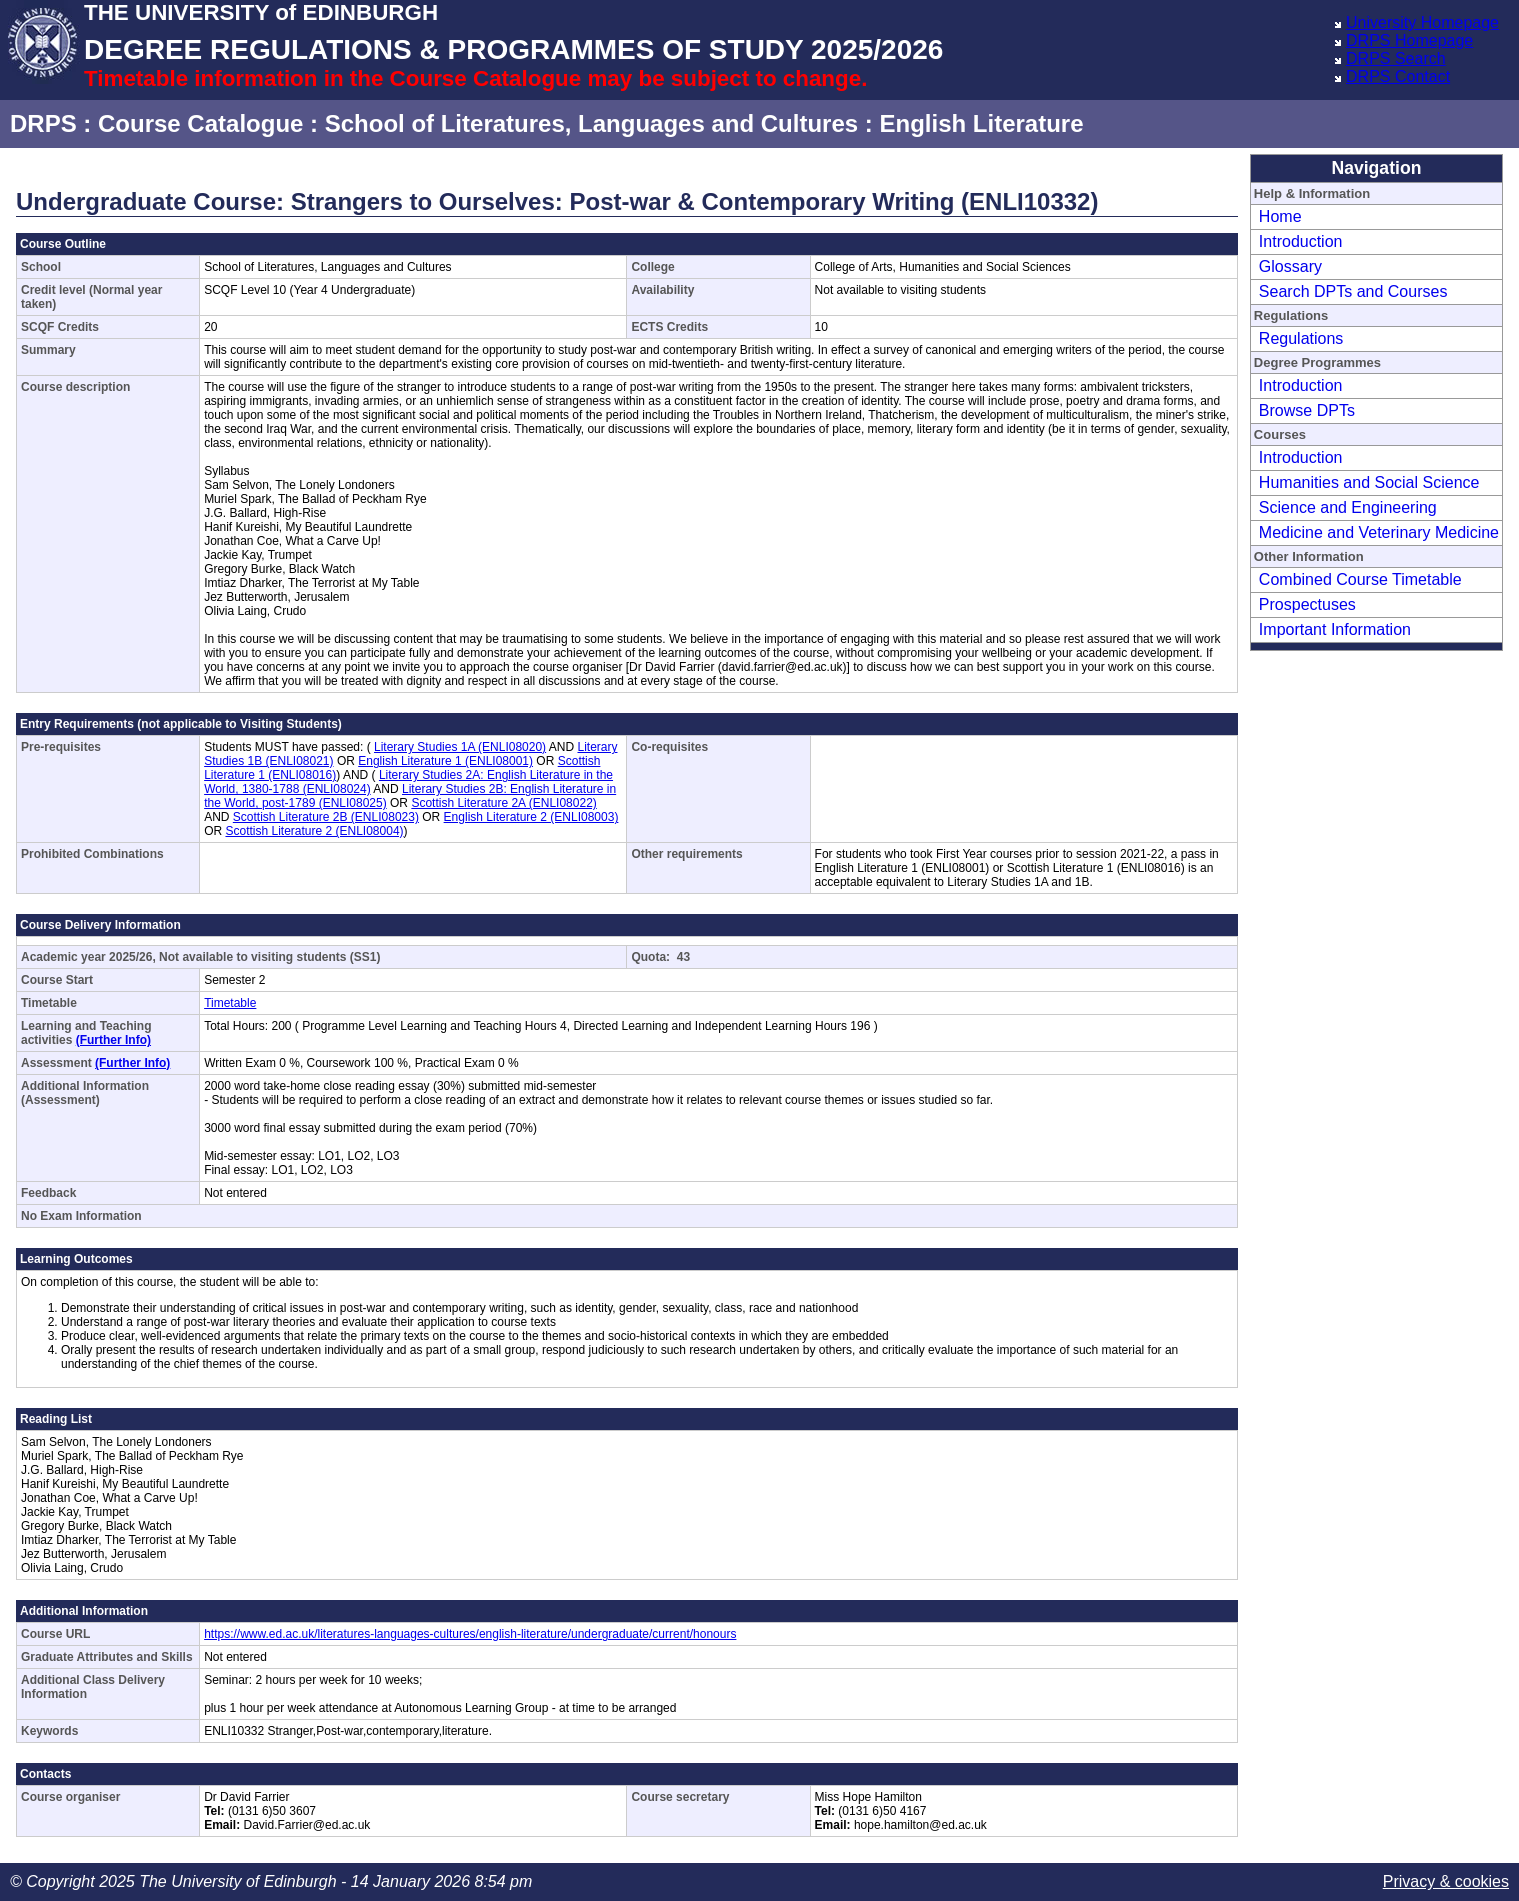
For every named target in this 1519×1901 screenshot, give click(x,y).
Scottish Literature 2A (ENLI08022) (503, 803)
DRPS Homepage (1409, 40)
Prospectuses (1307, 604)
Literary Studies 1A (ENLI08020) (460, 747)
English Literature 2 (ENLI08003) (531, 817)
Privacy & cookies (1446, 1881)
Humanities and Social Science (1369, 482)
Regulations (1301, 338)
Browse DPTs (1307, 410)
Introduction (1301, 241)
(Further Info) (113, 1040)
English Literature (981, 123)
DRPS (43, 123)
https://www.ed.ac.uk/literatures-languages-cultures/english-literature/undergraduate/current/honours (470, 1634)
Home (1280, 216)
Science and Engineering (1348, 507)
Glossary (1290, 266)
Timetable (230, 1003)
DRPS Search (1396, 58)
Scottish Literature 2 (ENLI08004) (314, 831)
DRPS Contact (1398, 76)
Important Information (1335, 629)
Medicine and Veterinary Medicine (1379, 532)
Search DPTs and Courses (1353, 291)
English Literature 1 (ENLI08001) (445, 761)
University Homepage (1422, 22)
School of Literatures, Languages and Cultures (591, 123)
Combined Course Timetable (1360, 579)
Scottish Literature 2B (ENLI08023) (326, 817)
